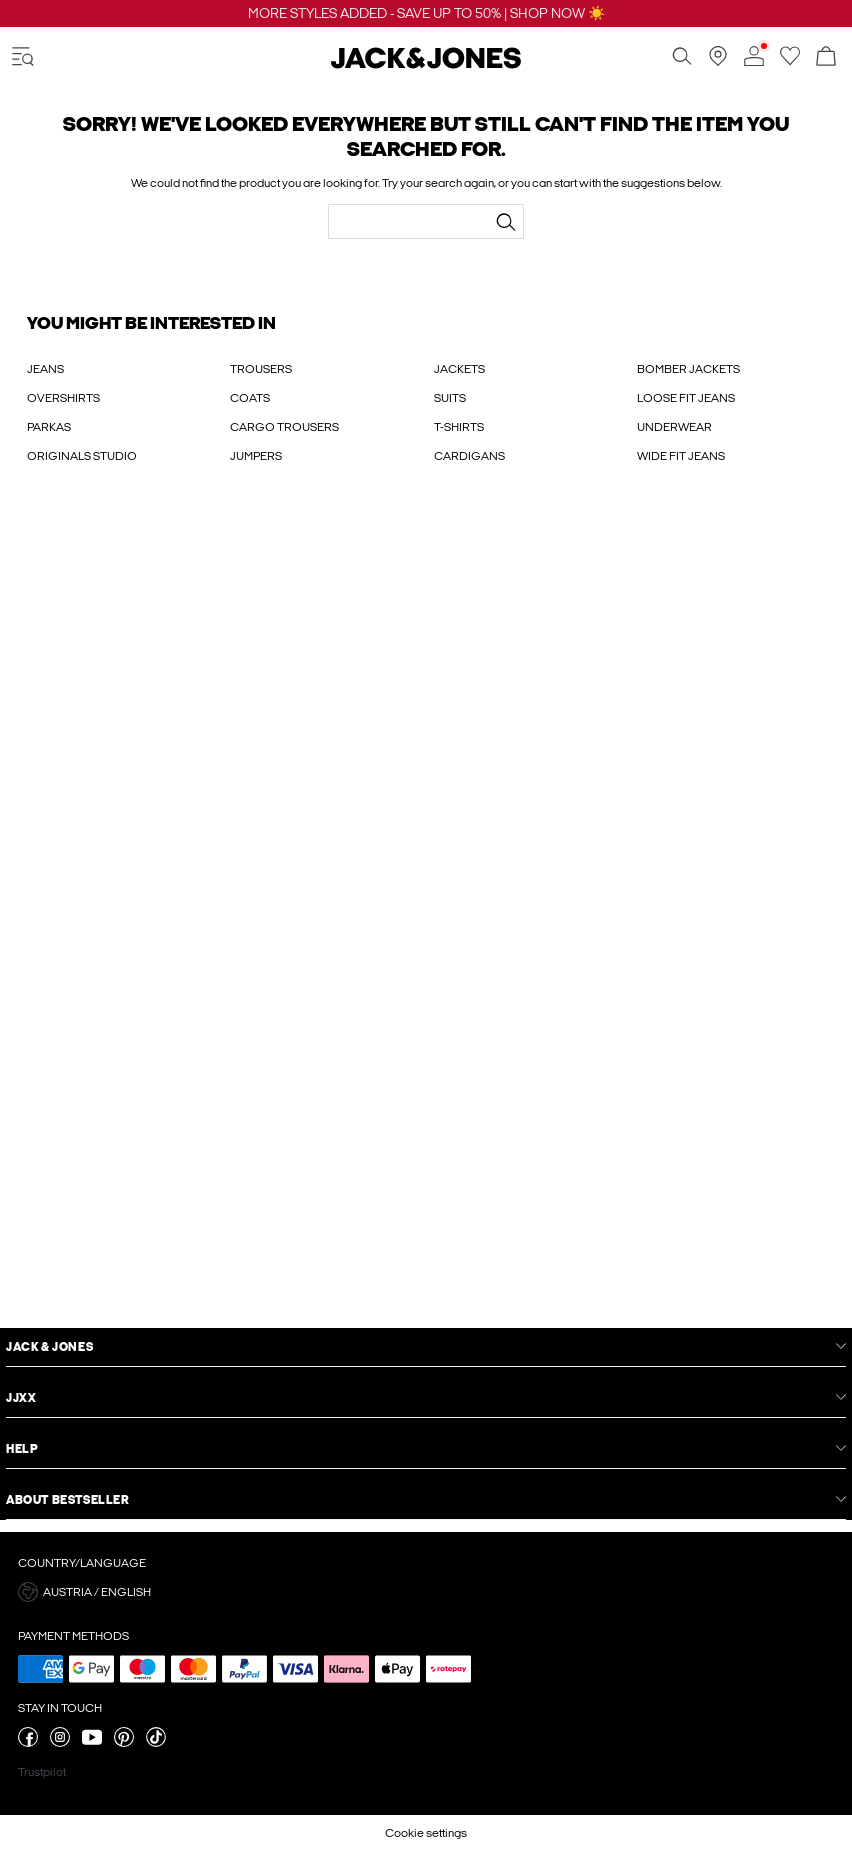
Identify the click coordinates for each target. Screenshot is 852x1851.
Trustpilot (42, 1772)
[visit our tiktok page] (156, 1743)
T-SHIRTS (459, 427)
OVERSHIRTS (63, 398)
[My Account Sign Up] (426, 916)
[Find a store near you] (718, 62)
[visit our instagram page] (60, 1743)
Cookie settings (426, 1833)
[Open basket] (826, 57)
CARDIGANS (469, 456)
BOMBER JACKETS (688, 369)
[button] (426, 1592)
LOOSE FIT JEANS (686, 398)
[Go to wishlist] (790, 62)
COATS (250, 398)
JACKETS (459, 369)
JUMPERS (256, 456)
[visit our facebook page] (28, 1743)
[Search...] (506, 222)
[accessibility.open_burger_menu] (23, 57)
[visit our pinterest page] (124, 1743)
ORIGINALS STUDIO (82, 456)
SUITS (450, 398)
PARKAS (49, 427)
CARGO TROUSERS (284, 427)
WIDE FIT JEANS (681, 456)
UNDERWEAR (674, 427)
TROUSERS (261, 369)
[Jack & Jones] (426, 65)
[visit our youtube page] (92, 1743)
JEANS (45, 369)
